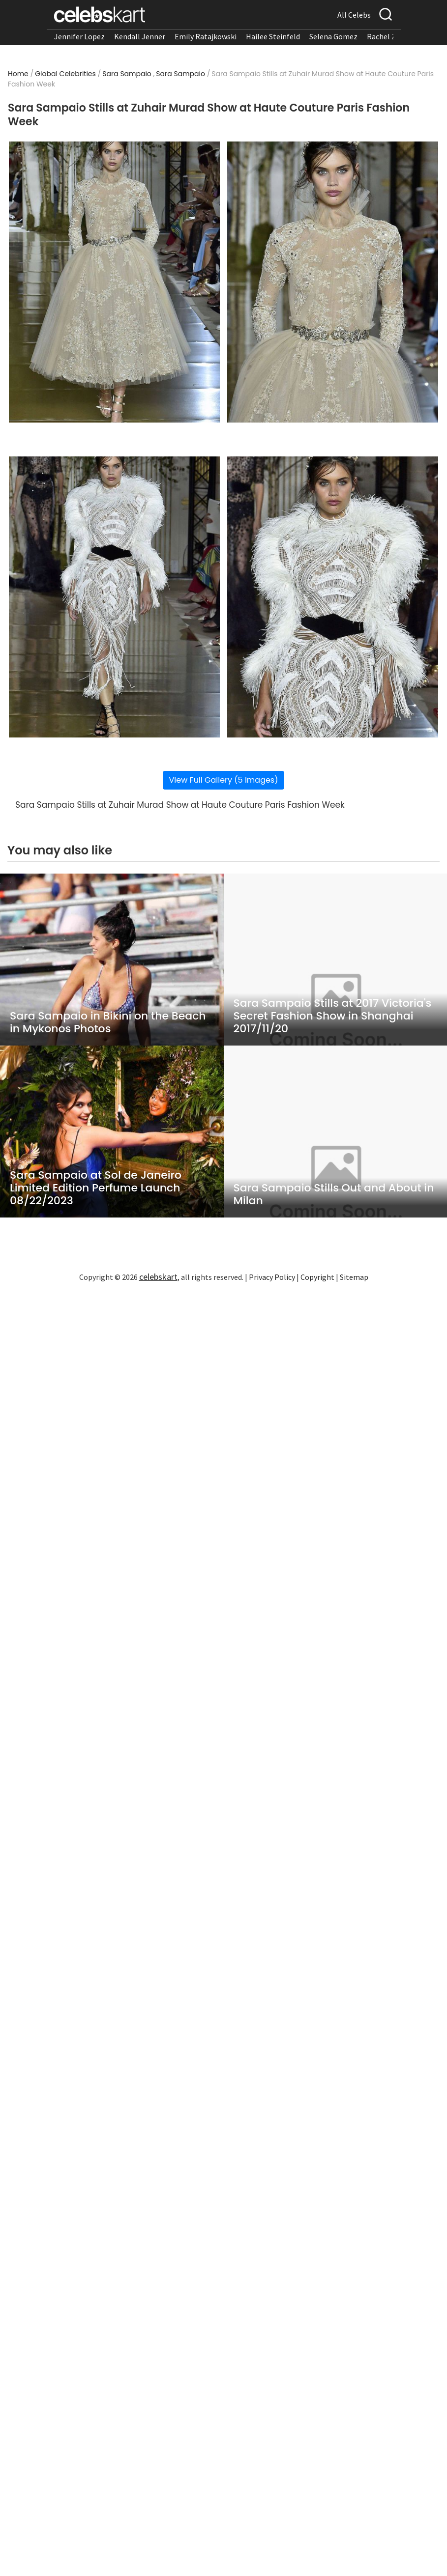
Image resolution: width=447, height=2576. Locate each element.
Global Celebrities (65, 74)
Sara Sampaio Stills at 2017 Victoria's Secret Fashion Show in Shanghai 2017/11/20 (333, 1016)
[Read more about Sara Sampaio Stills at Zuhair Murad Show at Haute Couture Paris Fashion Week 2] (332, 282)
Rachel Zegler (390, 36)
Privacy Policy (272, 1277)
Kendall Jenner (139, 36)
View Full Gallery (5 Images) (223, 780)
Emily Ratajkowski (206, 36)
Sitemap (354, 1277)
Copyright (317, 1277)
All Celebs (354, 15)
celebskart (158, 1276)
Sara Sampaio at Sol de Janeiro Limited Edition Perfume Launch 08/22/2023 (95, 1188)
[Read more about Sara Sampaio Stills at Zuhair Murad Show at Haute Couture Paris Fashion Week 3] (114, 596)
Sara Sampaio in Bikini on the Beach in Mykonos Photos (108, 1022)
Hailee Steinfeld (273, 36)
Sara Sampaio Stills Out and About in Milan (334, 1194)
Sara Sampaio (126, 74)
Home (18, 74)
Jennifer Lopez (79, 36)
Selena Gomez (333, 36)
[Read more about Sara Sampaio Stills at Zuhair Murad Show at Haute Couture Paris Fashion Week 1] (114, 282)
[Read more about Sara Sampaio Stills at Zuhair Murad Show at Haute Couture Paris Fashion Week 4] (332, 596)
